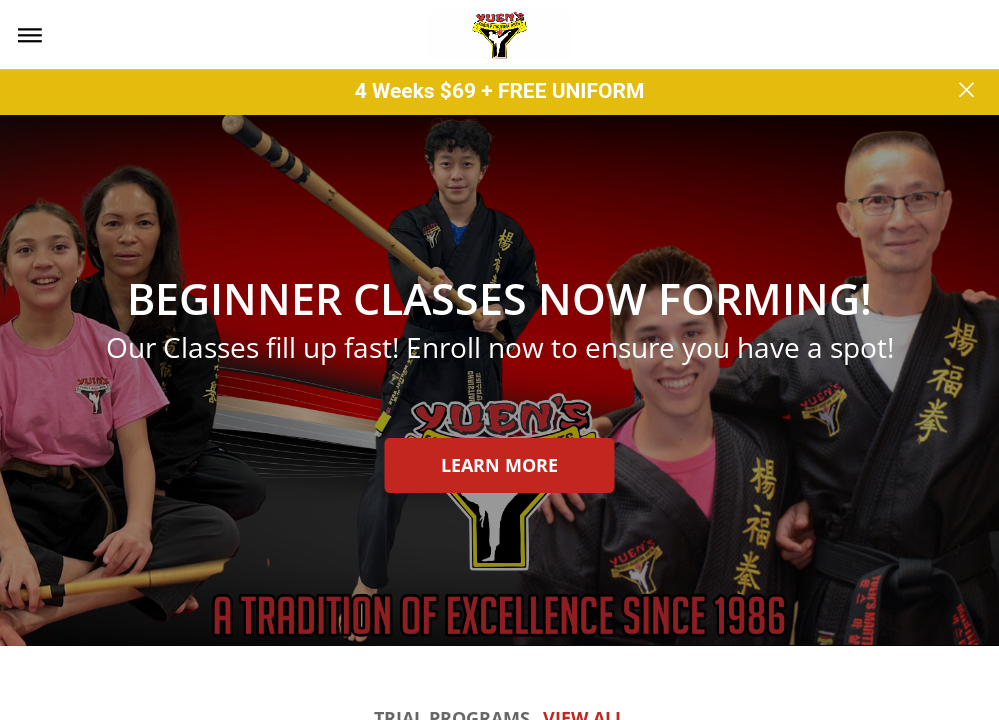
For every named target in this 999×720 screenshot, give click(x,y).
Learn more (499, 465)
